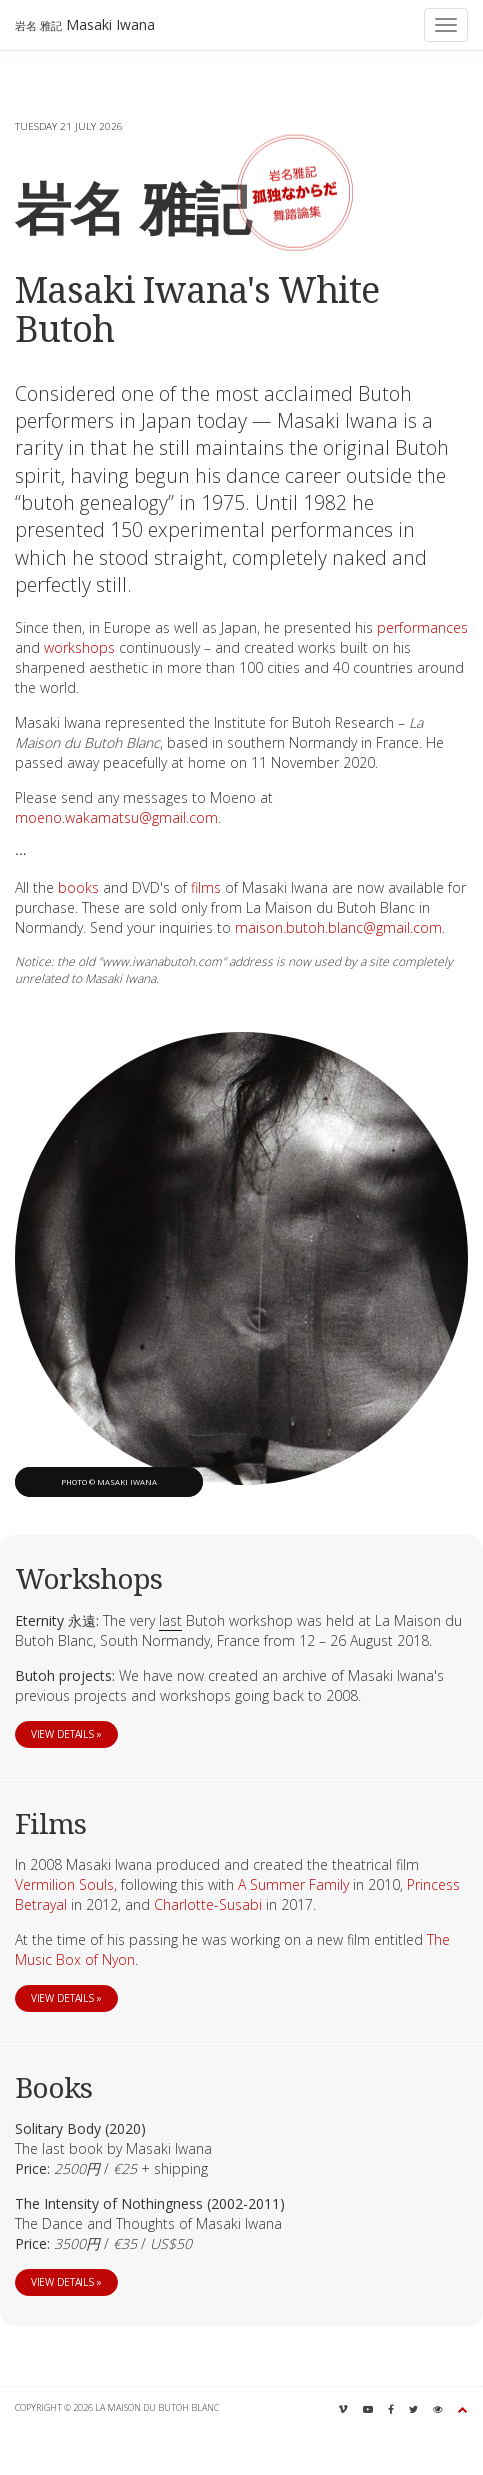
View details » (66, 1734)
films (206, 887)
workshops (79, 647)
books (78, 887)
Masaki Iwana (85, 24)
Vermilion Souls (64, 1884)
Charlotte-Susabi (208, 1904)
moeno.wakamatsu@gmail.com (116, 817)
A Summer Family (293, 1884)
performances (422, 627)
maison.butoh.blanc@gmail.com (338, 927)
